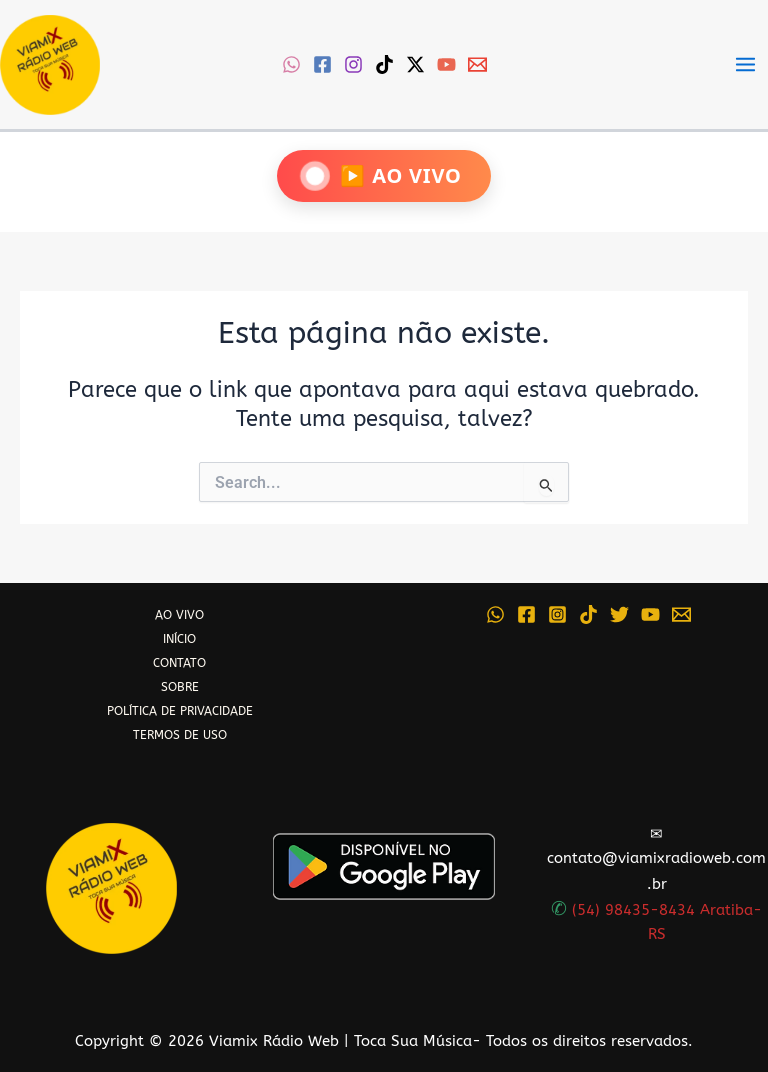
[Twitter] (619, 614)
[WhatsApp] (291, 64)
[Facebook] (322, 64)
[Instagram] (353, 64)
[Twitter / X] (415, 64)
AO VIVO (179, 615)
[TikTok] (384, 64)
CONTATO (179, 663)
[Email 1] (477, 64)
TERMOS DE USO (180, 735)
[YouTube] (446, 64)
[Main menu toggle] (745, 64)
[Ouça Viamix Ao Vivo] (383, 176)
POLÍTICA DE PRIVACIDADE (180, 711)
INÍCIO (179, 639)
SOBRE (180, 687)
